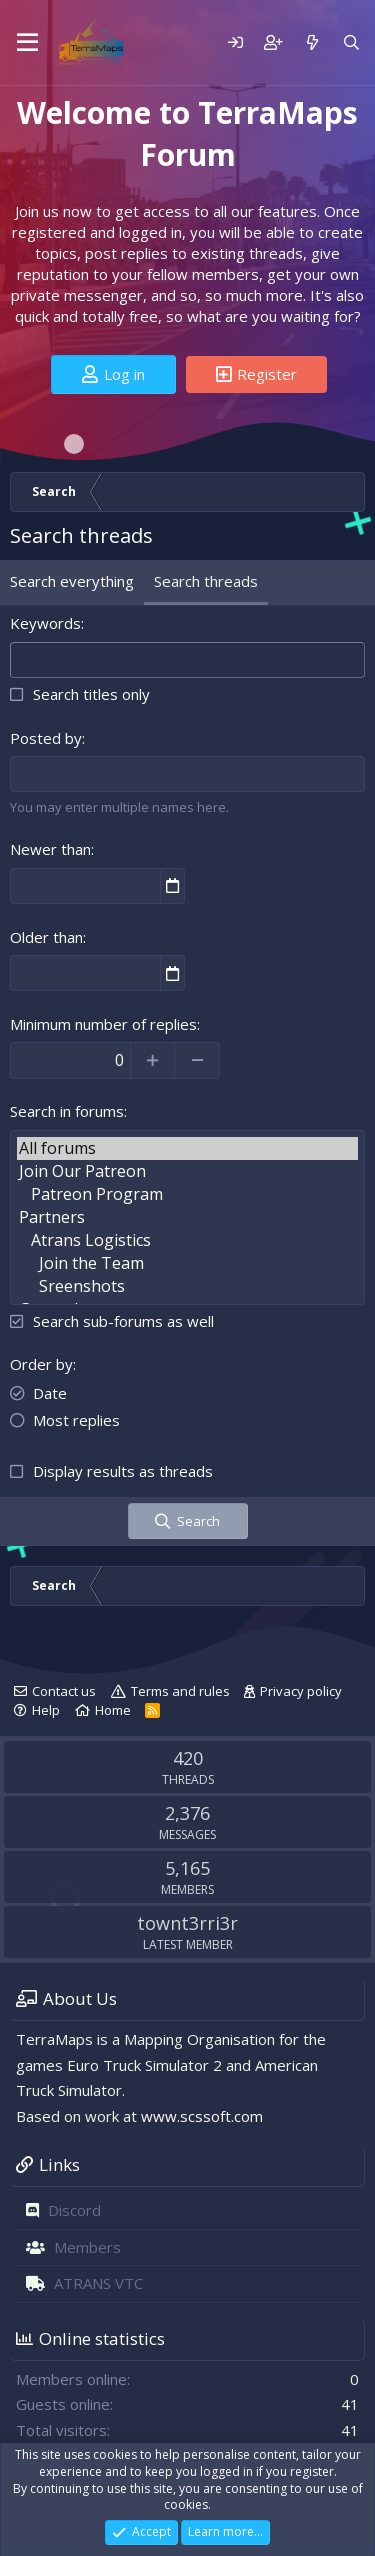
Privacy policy (301, 1691)
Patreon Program (187, 1194)
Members (87, 2247)
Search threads (206, 581)
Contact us (64, 1691)
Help (46, 1710)
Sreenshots (187, 1286)
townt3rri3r (187, 1923)
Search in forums (67, 1111)
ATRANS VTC (98, 2283)
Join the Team (187, 1263)
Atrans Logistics (187, 1240)
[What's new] (311, 42)
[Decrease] (197, 1060)
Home (113, 1710)
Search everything (72, 581)
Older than (46, 937)
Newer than (50, 849)
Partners (187, 1217)
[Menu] (27, 43)
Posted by (46, 738)
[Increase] (152, 1060)
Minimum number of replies (103, 1024)
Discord (74, 2210)
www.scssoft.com (202, 2116)
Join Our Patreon (187, 1171)
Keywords (45, 623)
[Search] (351, 42)
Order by (41, 1364)
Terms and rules (180, 1691)
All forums (187, 1148)
